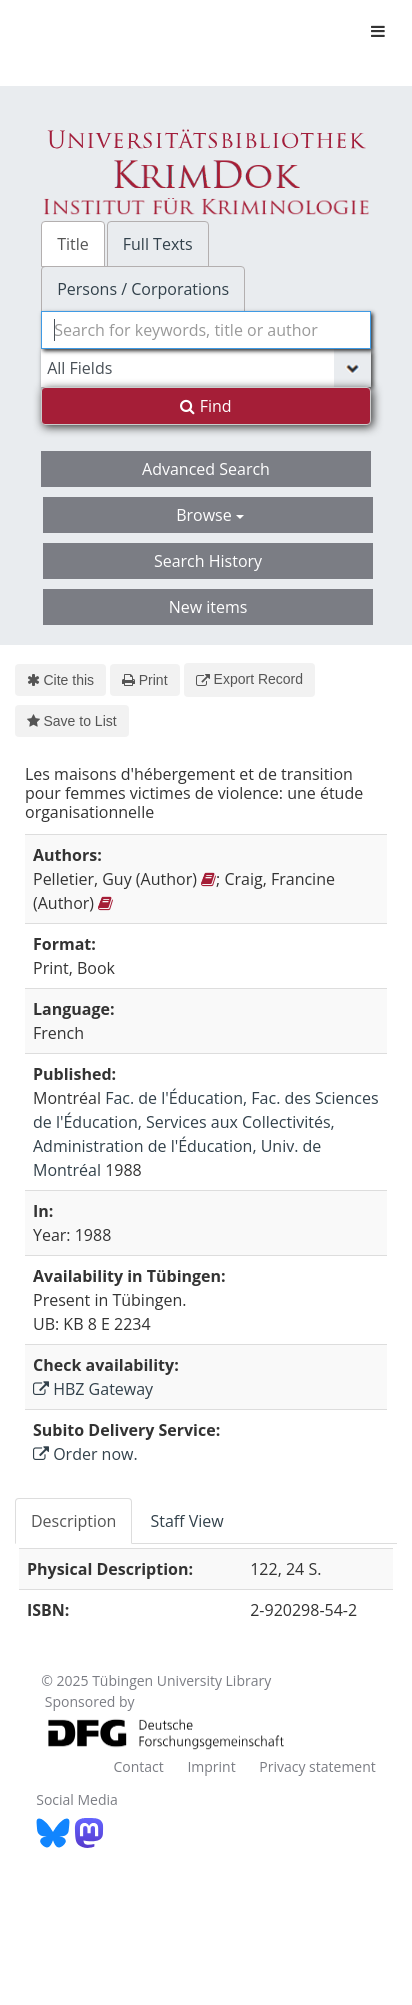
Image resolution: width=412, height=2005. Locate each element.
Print (144, 680)
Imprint (211, 1766)
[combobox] (206, 330)
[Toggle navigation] (378, 31)
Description (73, 1521)
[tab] (74, 1521)
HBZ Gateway (93, 1389)
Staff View (186, 1521)
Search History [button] (208, 561)
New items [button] (208, 607)
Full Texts (158, 244)
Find (205, 406)
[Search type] (206, 368)
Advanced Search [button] (206, 469)
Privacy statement (317, 1766)
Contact (138, 1766)
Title (73, 244)
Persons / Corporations (143, 289)
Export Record (249, 679)
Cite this (60, 680)
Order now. (85, 1454)
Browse (210, 515)
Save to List (72, 721)
